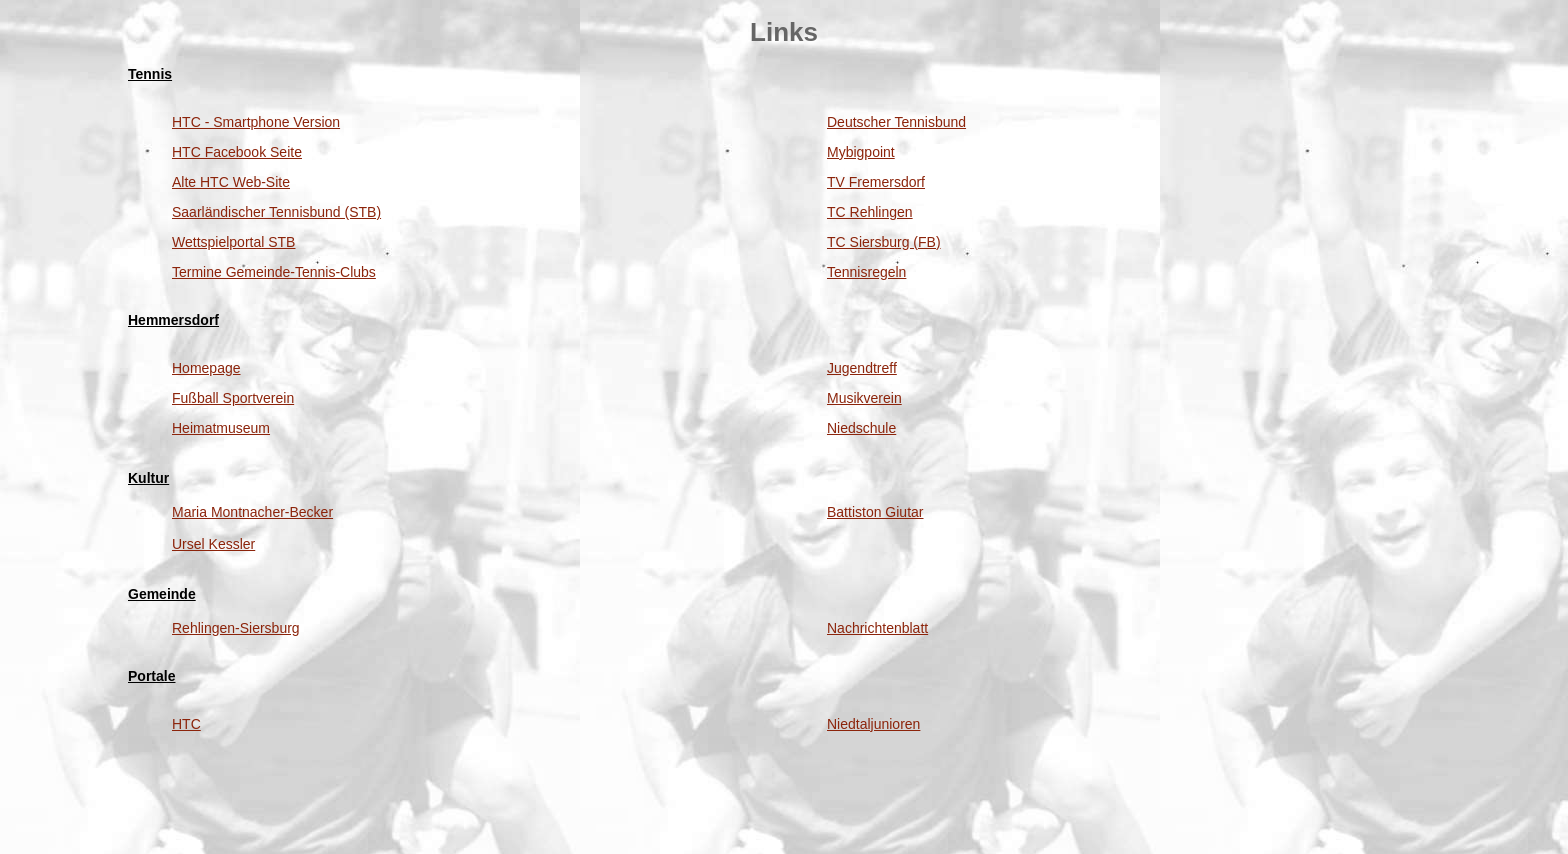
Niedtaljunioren (873, 724)
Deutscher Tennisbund (896, 122)
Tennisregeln (866, 272)
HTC (186, 724)
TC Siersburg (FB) (884, 242)
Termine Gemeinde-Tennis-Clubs (274, 272)
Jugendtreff (862, 368)
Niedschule (861, 428)
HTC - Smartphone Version (256, 122)
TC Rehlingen (870, 212)
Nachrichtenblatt (877, 628)
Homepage (206, 368)
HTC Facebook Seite (237, 152)
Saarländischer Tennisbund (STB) (276, 212)
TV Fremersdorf (876, 182)
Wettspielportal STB (233, 242)
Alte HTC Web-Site (231, 182)
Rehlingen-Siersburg (236, 628)
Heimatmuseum (221, 428)
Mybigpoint (861, 152)
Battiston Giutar (875, 512)
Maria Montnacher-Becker (252, 512)
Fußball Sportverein (233, 398)
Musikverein (864, 398)
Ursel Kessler (213, 544)
